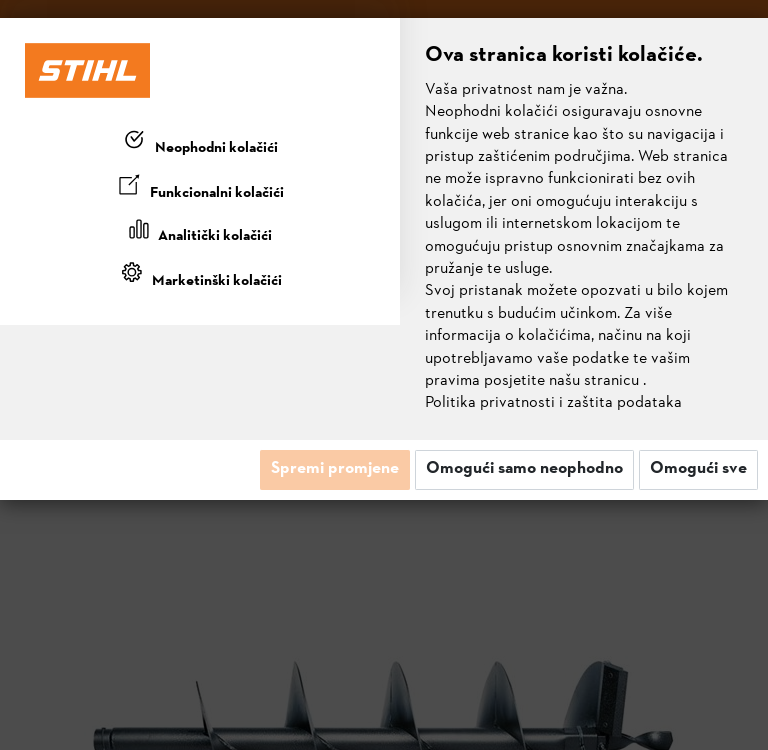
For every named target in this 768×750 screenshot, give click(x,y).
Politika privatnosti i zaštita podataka (553, 403)
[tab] (200, 144)
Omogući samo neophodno (524, 469)
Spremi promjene (335, 469)
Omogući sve (698, 469)
